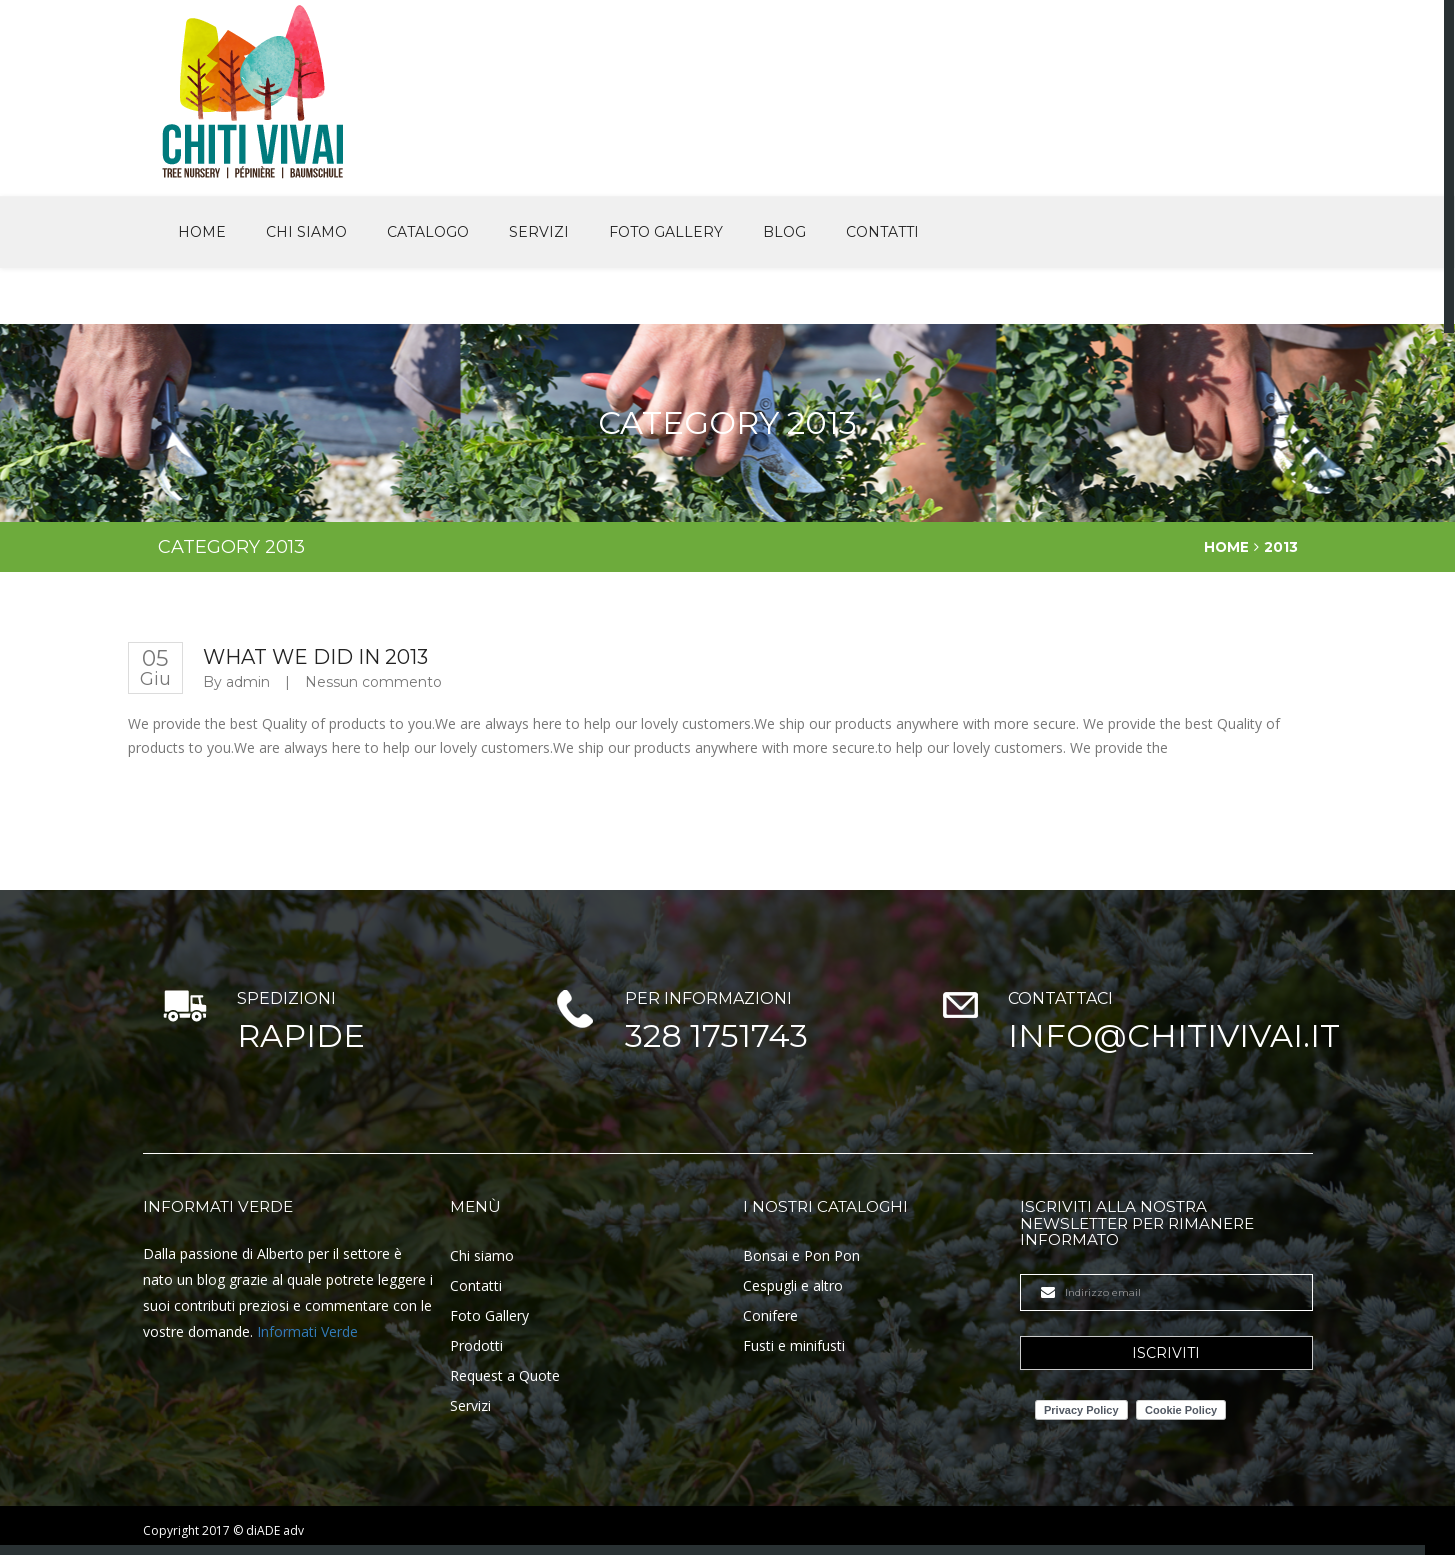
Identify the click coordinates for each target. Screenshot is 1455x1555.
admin (248, 681)
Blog (784, 231)
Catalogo (428, 231)
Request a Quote (505, 1374)
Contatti (882, 231)
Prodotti (476, 1344)
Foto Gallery (666, 231)
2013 (1281, 546)
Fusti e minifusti (794, 1344)
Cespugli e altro (793, 1284)
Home (202, 231)
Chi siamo (306, 231)
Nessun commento (373, 681)
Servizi (539, 231)
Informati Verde (307, 1330)
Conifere (770, 1314)
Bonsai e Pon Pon (801, 1254)
